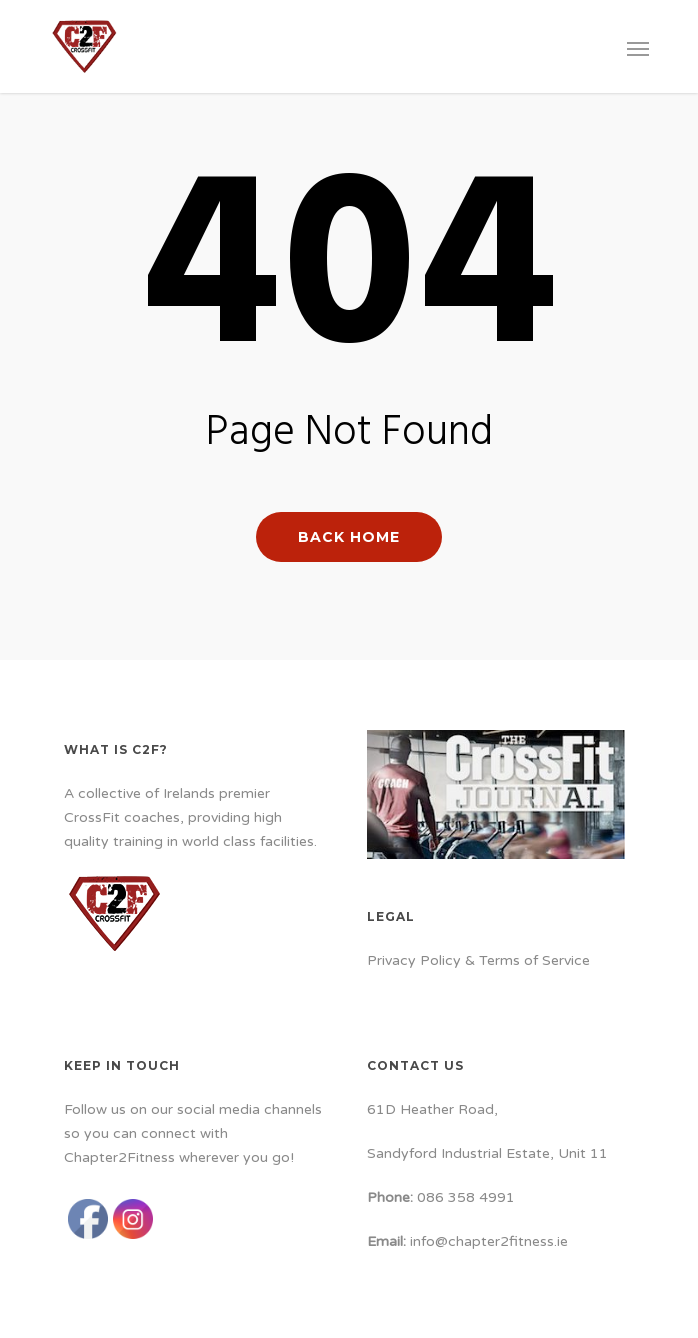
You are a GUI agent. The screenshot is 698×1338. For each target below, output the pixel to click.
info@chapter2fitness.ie (489, 1241)
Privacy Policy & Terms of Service (478, 960)
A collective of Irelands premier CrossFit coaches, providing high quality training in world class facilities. (190, 817)
